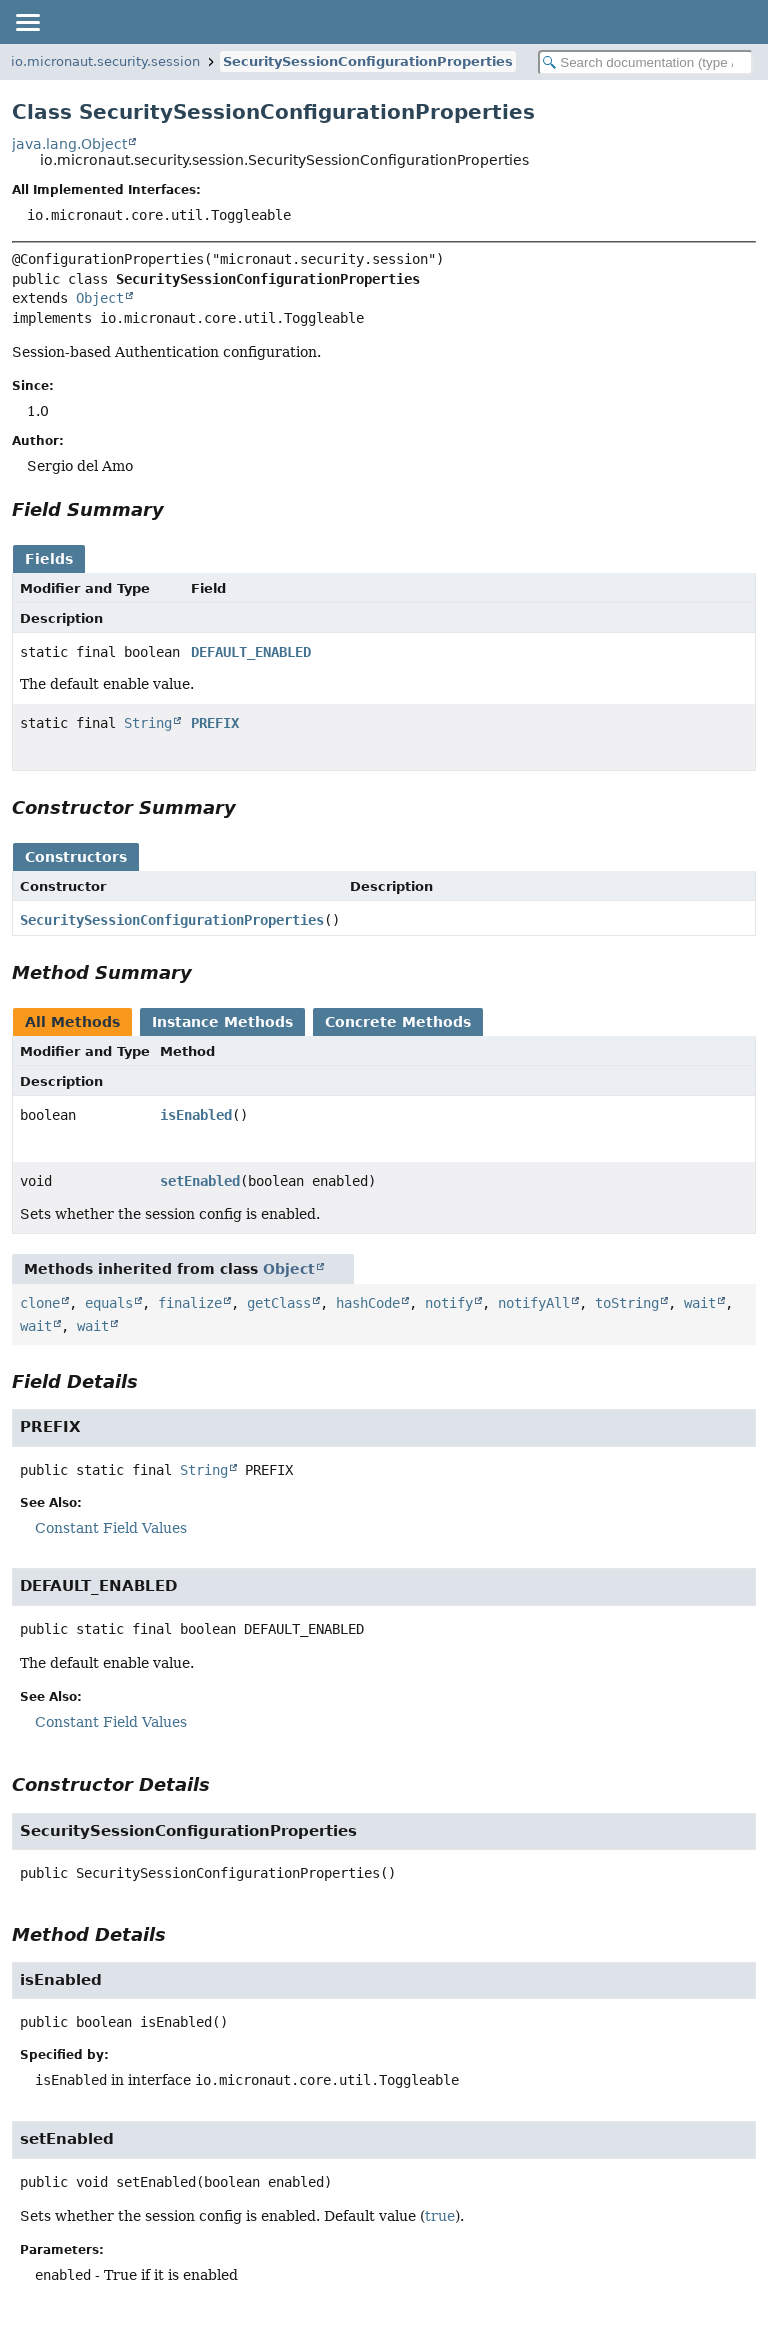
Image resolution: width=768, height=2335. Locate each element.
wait (700, 1303)
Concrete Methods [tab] (398, 1022)
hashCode (368, 1303)
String (148, 723)
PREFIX (215, 723)
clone (40, 1303)
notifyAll (534, 1303)
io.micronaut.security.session (105, 61)
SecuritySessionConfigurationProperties (368, 61)
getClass (279, 1303)
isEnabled (196, 1115)
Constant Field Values (111, 1528)
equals (109, 1303)
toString (627, 1303)
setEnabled (200, 1181)
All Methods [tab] (72, 1022)
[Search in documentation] (645, 62)
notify (449, 1303)
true (440, 2216)
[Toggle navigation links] (27, 22)
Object (100, 298)
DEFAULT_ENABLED (251, 652)
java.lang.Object (69, 144)
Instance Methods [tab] (222, 1022)
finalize (190, 1303)
